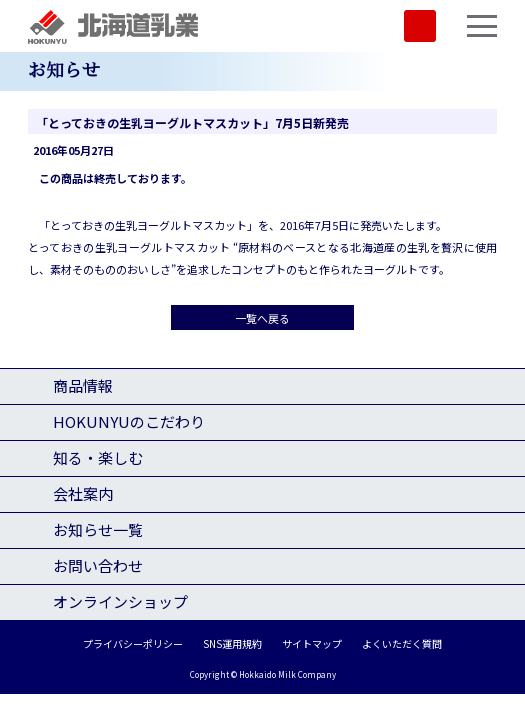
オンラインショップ (120, 601)
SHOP (420, 26)
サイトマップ (312, 643)
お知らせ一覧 (98, 529)
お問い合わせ (98, 565)
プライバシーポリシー (133, 643)
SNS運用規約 (232, 643)
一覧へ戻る (262, 318)
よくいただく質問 (402, 643)
